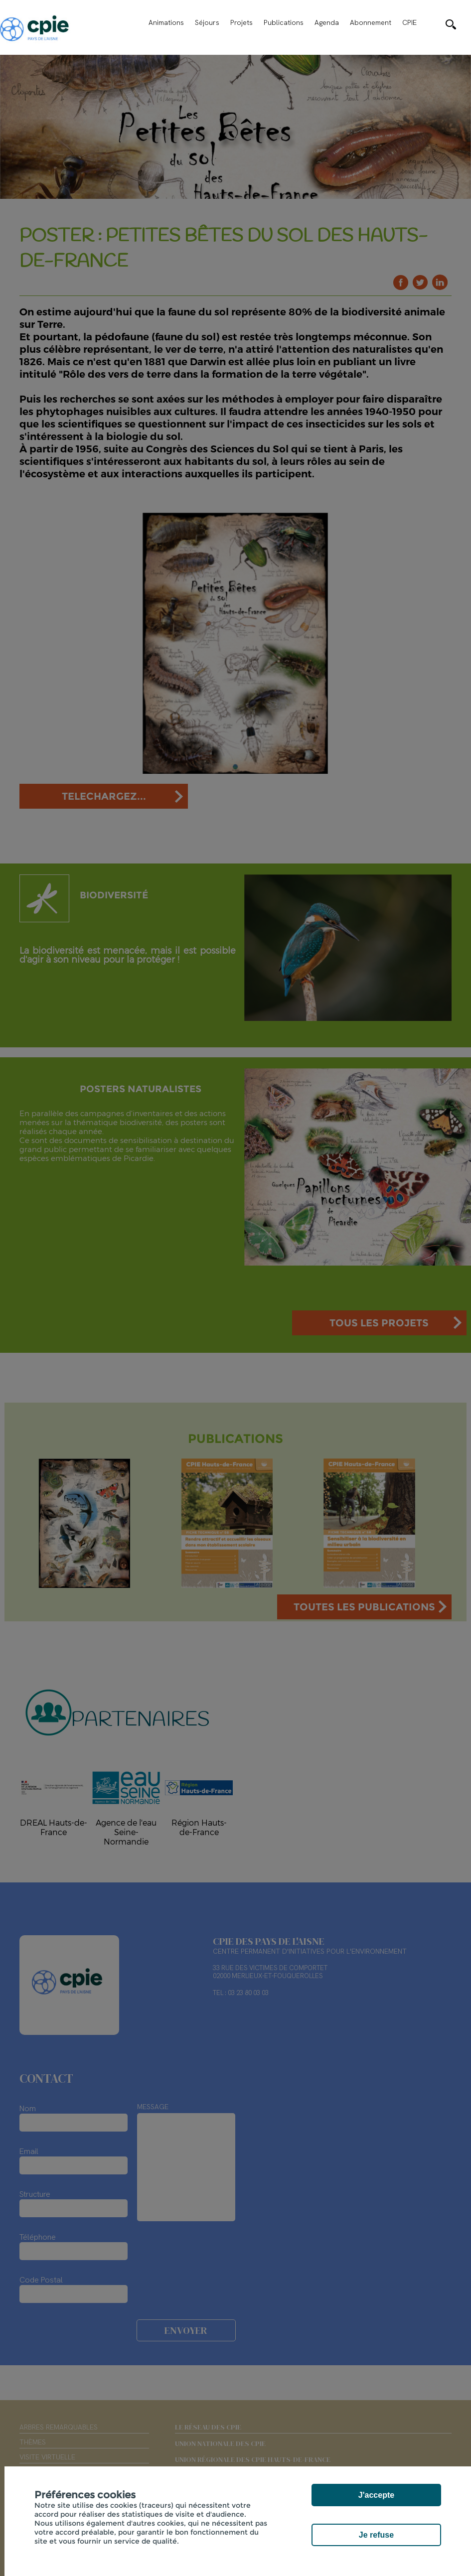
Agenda (326, 22)
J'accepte (376, 2495)
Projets (241, 22)
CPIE (409, 22)
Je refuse (376, 2535)
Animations (166, 22)
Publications (284, 22)
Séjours (207, 22)
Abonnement (370, 22)
